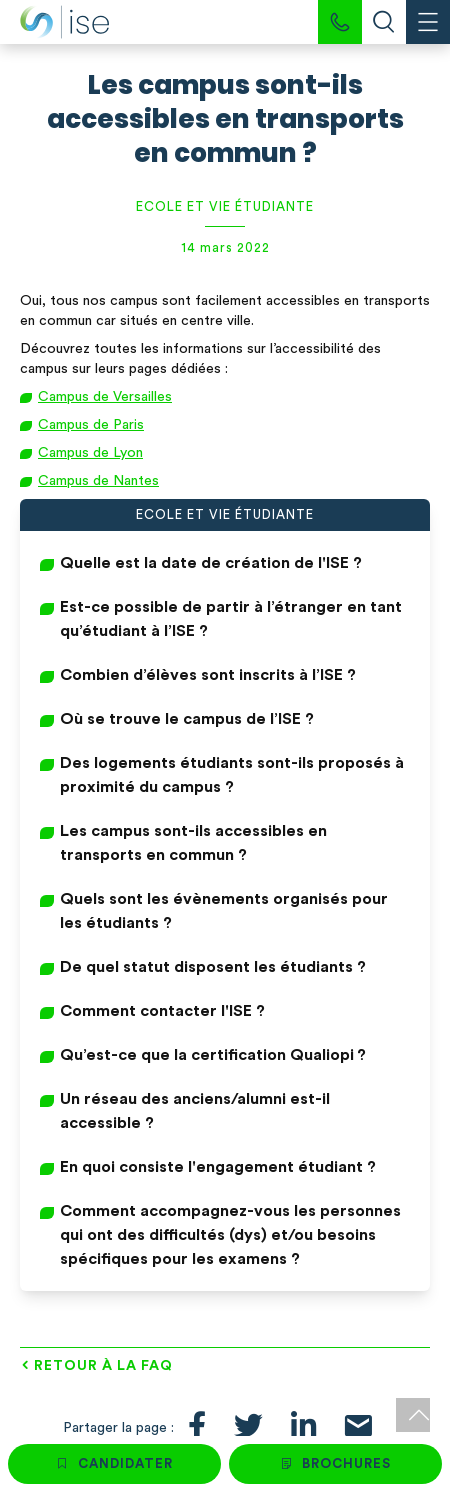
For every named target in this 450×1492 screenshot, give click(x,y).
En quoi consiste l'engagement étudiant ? (218, 1167)
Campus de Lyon (90, 453)
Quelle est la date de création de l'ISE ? (211, 563)
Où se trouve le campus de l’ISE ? (187, 719)
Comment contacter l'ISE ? (162, 1011)
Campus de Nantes (98, 481)
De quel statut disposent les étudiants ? (213, 967)
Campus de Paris (91, 425)
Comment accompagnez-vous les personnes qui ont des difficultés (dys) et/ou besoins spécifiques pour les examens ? (230, 1235)
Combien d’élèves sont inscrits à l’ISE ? (208, 675)
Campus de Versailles (105, 397)
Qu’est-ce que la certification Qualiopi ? (213, 1055)
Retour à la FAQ (103, 1366)
